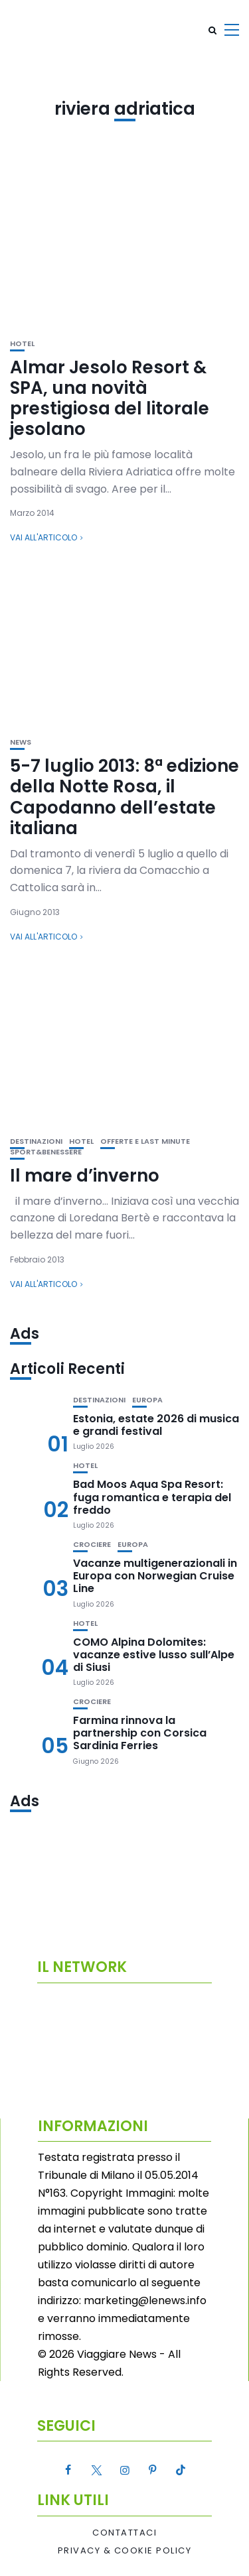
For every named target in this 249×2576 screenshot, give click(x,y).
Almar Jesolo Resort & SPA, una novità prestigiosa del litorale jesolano (109, 398)
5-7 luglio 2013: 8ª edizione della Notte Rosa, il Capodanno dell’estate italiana (124, 797)
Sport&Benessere (46, 1152)
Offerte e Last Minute (145, 1141)
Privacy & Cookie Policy (125, 2550)
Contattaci (124, 2533)
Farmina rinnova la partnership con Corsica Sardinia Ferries (140, 1733)
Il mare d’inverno (84, 1176)
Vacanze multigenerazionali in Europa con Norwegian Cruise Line (155, 1576)
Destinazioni (36, 1141)
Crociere (92, 1544)
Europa (147, 1400)
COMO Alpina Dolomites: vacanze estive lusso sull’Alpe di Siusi (153, 1654)
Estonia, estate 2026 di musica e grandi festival (156, 1425)
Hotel (22, 343)
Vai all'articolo (43, 537)
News (20, 742)
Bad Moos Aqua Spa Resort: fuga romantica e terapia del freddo (152, 1497)
